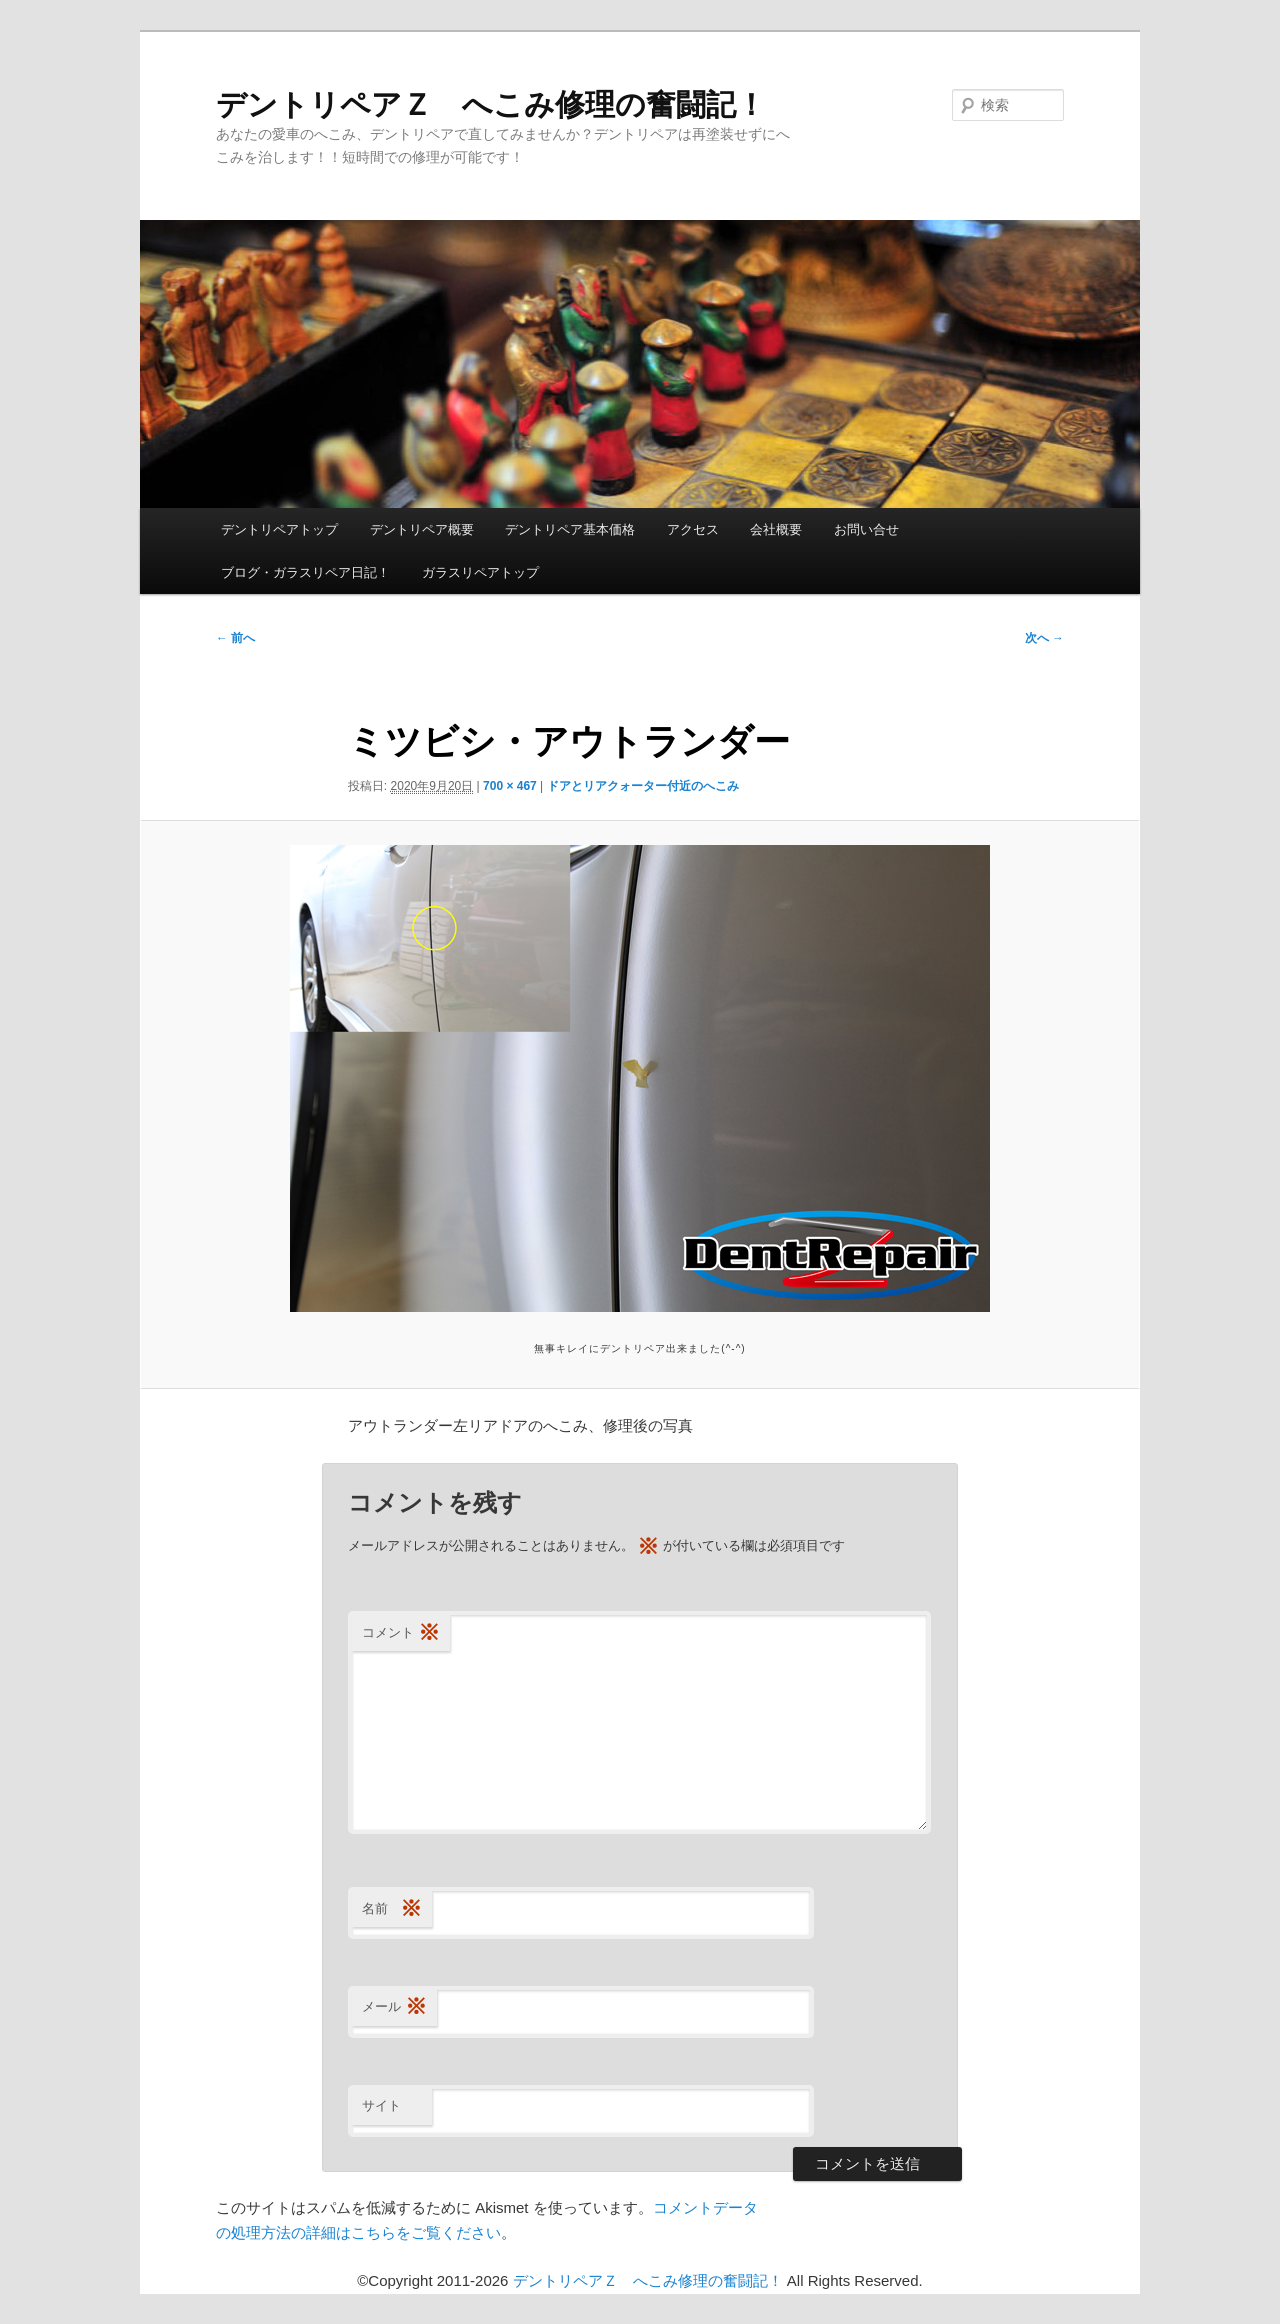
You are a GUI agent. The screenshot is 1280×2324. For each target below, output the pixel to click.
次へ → (1044, 638)
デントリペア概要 (422, 529)
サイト (381, 2105)
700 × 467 (510, 786)
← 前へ (235, 638)
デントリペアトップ (279, 529)
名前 (392, 1909)
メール (394, 2007)
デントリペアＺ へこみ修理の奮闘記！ (491, 104)
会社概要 (776, 529)
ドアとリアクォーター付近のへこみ (643, 786)
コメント (401, 1633)
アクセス (693, 529)
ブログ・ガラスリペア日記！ (305, 572)
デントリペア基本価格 (570, 529)
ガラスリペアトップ (480, 572)
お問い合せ (866, 529)
